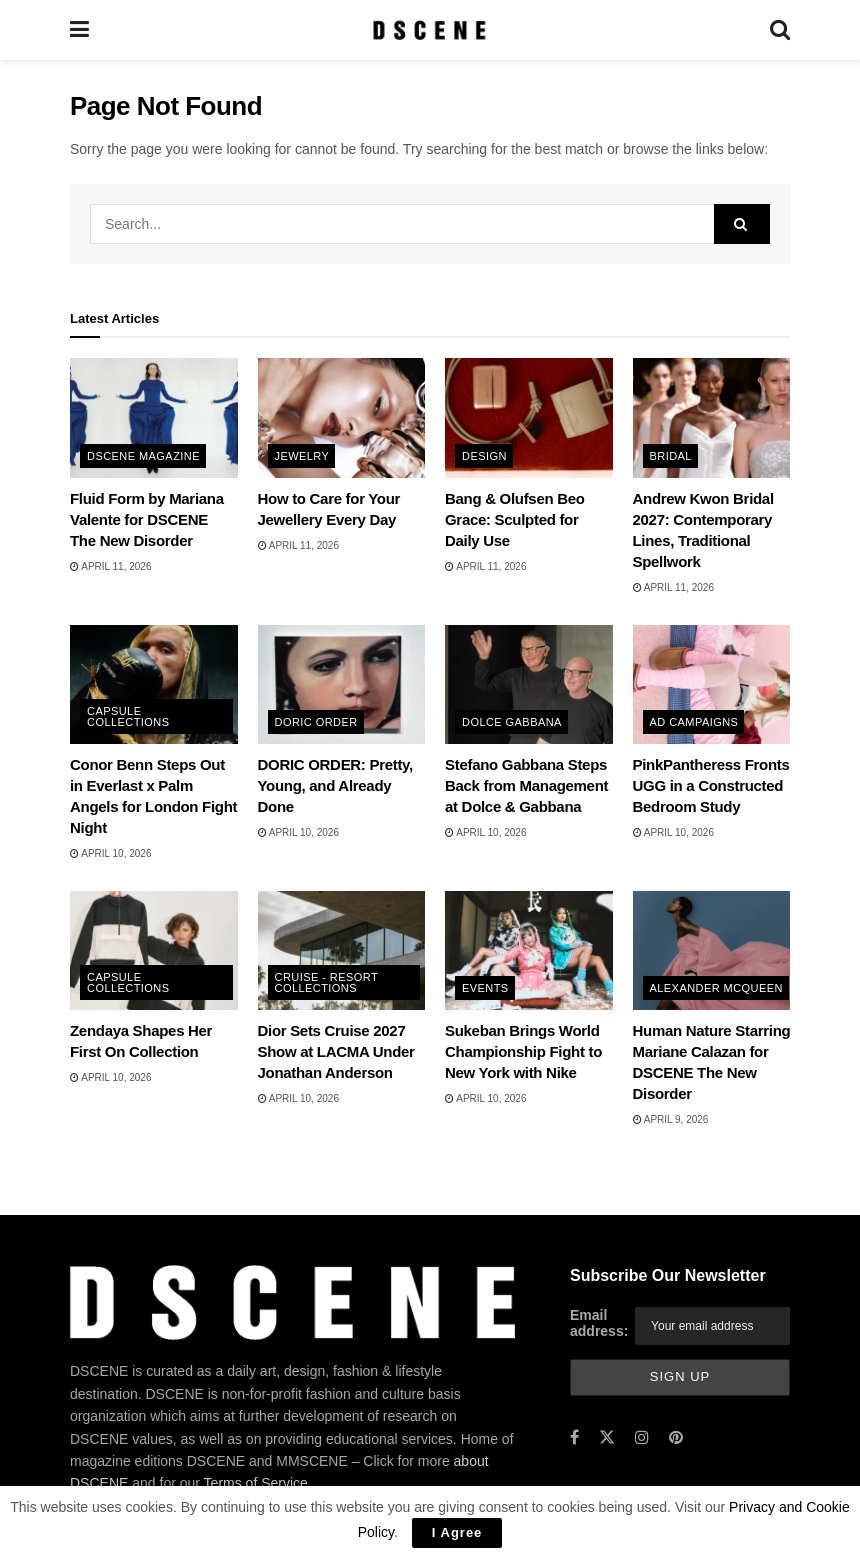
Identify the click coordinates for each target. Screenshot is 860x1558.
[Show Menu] (79, 30)
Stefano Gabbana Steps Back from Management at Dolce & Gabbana (526, 785)
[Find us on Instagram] (642, 1437)
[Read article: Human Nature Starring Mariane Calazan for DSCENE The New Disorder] (717, 951)
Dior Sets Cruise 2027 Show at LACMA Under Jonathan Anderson (336, 1051)
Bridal (671, 456)
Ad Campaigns (694, 722)
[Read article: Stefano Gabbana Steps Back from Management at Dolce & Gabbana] (529, 685)
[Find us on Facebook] (574, 1437)
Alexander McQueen (716, 988)
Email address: (599, 1323)
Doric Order (316, 722)
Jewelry (302, 456)
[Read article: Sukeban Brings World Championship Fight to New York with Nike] (529, 951)
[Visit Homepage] (429, 30)
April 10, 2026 (110, 853)
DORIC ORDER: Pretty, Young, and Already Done (335, 785)
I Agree (457, 1532)
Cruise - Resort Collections (327, 982)
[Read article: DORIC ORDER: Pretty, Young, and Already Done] (342, 685)
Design (484, 456)
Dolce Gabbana (512, 722)
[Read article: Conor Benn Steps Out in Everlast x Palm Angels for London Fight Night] (154, 685)
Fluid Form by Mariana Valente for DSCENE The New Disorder (147, 519)
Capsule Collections (128, 716)
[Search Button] (780, 30)
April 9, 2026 (671, 1119)
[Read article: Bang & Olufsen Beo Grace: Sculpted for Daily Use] (529, 418)
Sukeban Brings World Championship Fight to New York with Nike (523, 1051)
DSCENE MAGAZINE (143, 456)
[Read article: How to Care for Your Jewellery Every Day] (342, 418)
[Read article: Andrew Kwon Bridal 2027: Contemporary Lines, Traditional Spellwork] (717, 418)
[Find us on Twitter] (607, 1437)
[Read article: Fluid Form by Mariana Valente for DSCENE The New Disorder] (154, 418)
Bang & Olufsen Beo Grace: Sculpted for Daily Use (515, 519)
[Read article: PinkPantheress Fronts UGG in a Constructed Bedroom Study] (717, 685)
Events (485, 988)
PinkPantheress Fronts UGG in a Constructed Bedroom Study (711, 785)
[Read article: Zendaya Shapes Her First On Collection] (154, 951)
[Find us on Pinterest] (676, 1437)
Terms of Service (256, 1483)
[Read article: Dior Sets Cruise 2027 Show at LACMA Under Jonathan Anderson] (342, 951)
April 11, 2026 (110, 566)
